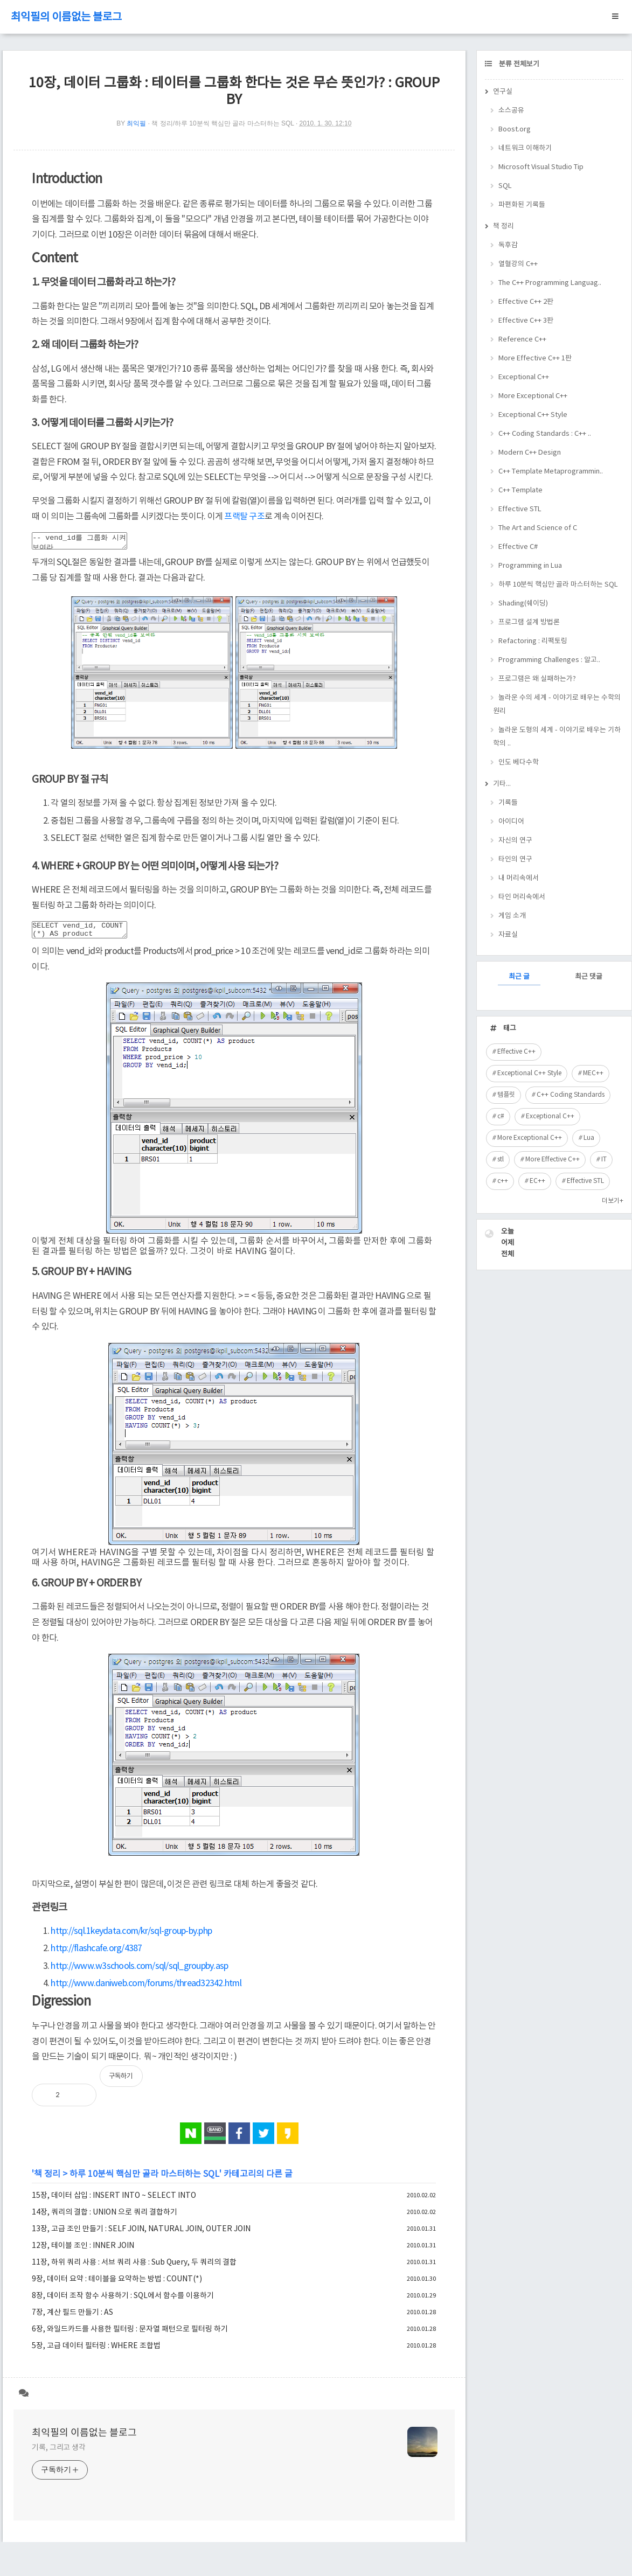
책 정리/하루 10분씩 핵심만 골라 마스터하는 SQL (222, 123)
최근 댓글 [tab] (588, 977)
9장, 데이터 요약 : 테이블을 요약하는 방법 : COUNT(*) (117, 2285)
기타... (502, 784)
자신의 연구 (515, 841)
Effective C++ (516, 1051)
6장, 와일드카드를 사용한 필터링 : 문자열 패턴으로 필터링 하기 (130, 2335)
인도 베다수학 (518, 762)
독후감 (508, 245)
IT (604, 1159)
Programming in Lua (530, 566)
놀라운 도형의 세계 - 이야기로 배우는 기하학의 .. (557, 737)
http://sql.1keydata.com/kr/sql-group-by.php (131, 1938)
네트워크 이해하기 (525, 148)
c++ (502, 1181)
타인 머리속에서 (521, 897)
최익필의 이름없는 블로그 (66, 17)
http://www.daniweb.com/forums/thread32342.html (146, 1990)
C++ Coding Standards (571, 1094)
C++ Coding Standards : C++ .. (544, 434)
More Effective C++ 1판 (535, 358)
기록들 (508, 803)
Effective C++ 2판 (525, 302)
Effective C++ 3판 (525, 321)
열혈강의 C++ (518, 264)
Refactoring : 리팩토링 (532, 641)
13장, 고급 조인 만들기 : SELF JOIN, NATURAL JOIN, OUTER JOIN (141, 2235)
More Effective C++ (552, 1159)
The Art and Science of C (537, 528)
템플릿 (506, 1094)
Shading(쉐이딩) (523, 604)
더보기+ (612, 1201)
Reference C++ (522, 340)
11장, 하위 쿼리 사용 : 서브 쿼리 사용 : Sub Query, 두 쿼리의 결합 (134, 2269)
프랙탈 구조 (244, 516)
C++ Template (520, 490)
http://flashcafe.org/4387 (96, 1955)
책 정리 (47, 2180)
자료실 (508, 935)
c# (500, 1116)
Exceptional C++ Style (532, 415)
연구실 (502, 92)
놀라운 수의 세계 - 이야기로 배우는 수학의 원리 (557, 704)
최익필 (136, 123)
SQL (505, 186)
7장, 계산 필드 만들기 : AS (72, 2319)
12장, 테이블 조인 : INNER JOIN (83, 2252)
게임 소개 (512, 916)
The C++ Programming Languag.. (549, 283)
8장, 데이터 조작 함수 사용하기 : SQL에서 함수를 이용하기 (123, 2302)
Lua (589, 1137)
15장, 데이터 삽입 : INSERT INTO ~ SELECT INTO (114, 2202)
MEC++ (593, 1073)
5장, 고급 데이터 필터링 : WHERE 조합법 (96, 2352)
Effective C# (518, 547)
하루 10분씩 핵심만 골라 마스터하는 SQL (144, 2180)
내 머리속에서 (518, 878)
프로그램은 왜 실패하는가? (537, 679)
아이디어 (511, 822)
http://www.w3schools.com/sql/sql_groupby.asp (139, 1973)
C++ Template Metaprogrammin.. (550, 472)
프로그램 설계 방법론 (529, 622)
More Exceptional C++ (532, 396)
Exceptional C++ (523, 377)
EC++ (537, 1181)
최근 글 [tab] (519, 977)
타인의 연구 (515, 859)
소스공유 (511, 111)
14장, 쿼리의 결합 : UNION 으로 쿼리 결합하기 (104, 2219)
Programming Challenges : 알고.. (549, 660)
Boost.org (514, 130)
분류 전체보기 (518, 64)
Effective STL (519, 509)
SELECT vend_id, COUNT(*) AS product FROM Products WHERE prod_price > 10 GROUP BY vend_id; (85, 934)
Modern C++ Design (529, 453)
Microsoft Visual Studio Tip (541, 167)
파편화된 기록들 (521, 205)
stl (500, 1159)
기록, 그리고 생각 (59, 2454)
